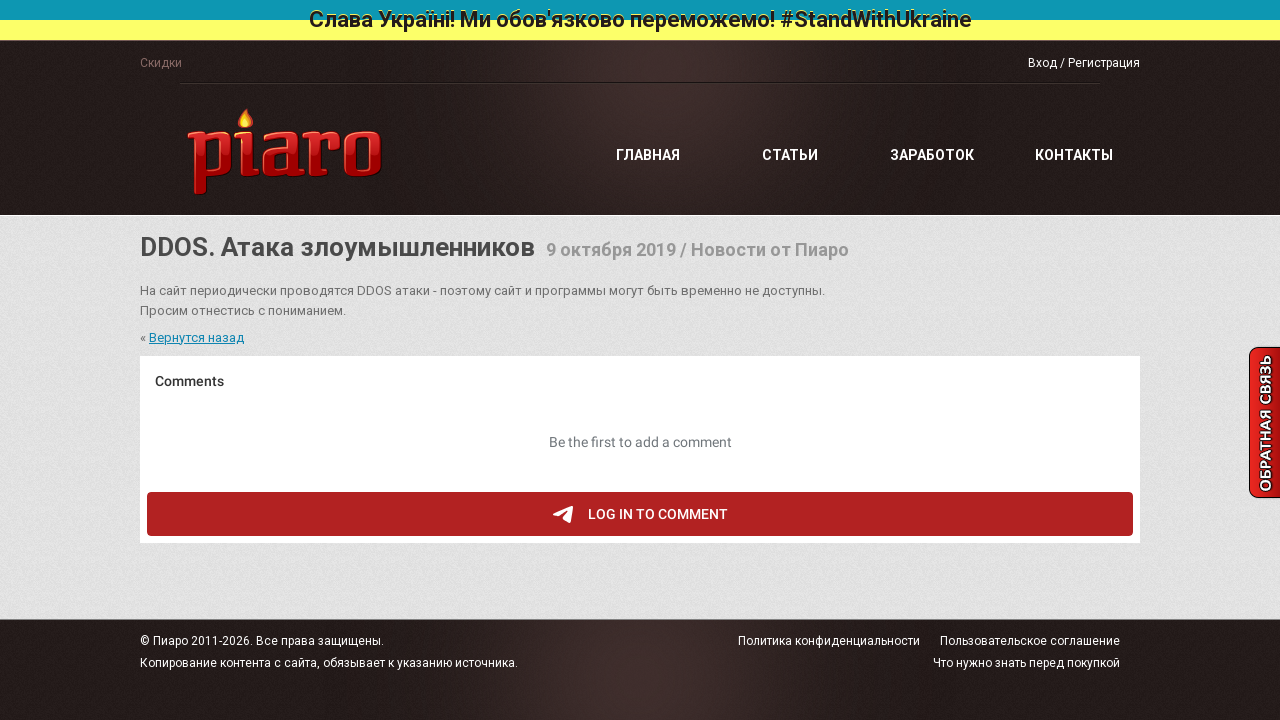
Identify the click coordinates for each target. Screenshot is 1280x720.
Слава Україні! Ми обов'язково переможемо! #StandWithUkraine (640, 19)
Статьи (790, 155)
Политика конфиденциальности (829, 641)
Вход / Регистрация (1084, 63)
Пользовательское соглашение (1030, 641)
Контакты (1074, 155)
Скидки (161, 63)
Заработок (932, 155)
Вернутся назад (196, 337)
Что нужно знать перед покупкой (1026, 663)
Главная (648, 155)
